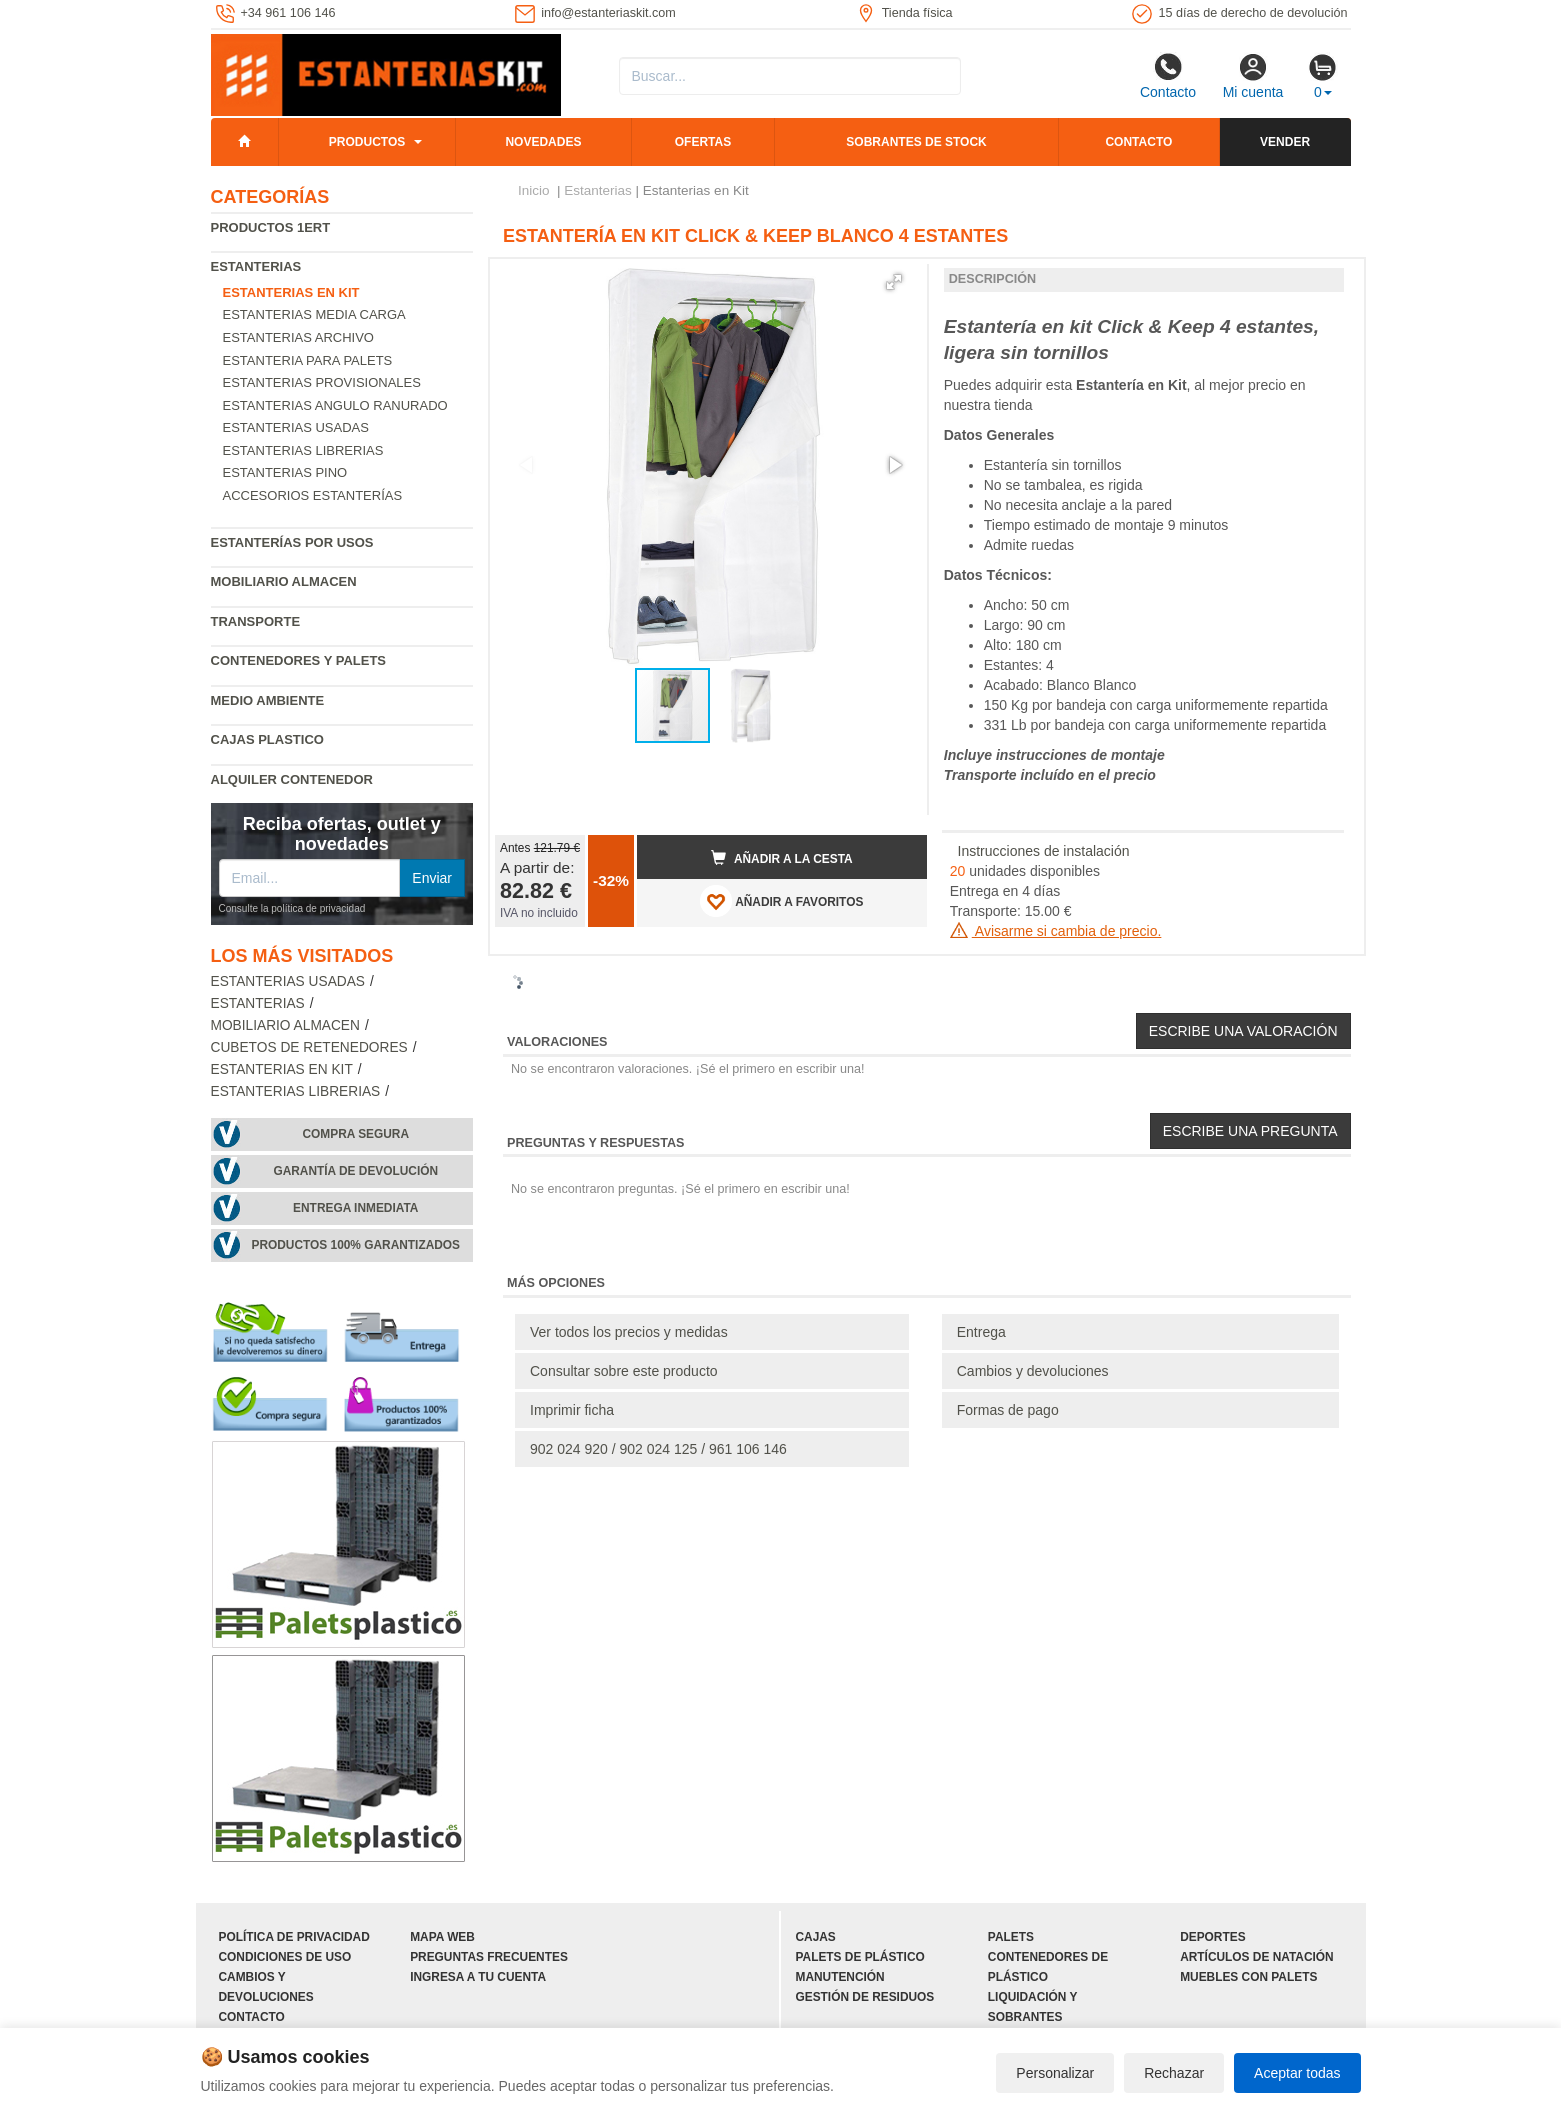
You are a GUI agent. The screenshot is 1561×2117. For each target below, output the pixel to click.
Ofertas (703, 142)
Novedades (543, 142)
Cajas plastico (267, 739)
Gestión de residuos (865, 1997)
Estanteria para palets (308, 360)
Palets (1011, 1937)
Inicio (534, 190)
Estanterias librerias (303, 450)
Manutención (840, 1977)
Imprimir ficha (572, 1410)
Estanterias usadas (296, 427)
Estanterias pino (285, 472)
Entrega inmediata (355, 1208)
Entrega (981, 1332)
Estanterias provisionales (322, 382)
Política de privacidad (294, 1937)
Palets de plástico (860, 1957)
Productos (367, 142)
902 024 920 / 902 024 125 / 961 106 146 (658, 1449)
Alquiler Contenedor (292, 779)
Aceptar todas (1297, 2073)
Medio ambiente (268, 700)
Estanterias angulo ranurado (335, 405)
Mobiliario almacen (284, 581)
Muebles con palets (1248, 1977)
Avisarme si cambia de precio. (1056, 931)
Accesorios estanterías (313, 495)
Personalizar (1055, 2073)
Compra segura (355, 1134)
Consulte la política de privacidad (292, 908)
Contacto (1168, 76)
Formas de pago (1008, 1410)
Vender (1285, 142)
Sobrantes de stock (916, 142)
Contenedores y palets (299, 660)
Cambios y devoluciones (1033, 1371)
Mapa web (442, 1937)
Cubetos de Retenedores (309, 1047)
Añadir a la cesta (782, 858)
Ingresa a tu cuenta (478, 1977)
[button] (894, 282)
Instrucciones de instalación (1044, 851)
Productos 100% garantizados (355, 1245)
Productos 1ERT (271, 227)
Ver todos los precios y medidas (629, 1332)
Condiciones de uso (285, 1957)
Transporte (256, 621)
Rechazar (1174, 2073)
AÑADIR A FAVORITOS (781, 901)
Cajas (816, 1937)
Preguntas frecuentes (489, 1957)
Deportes (1212, 1937)
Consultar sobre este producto (624, 1371)
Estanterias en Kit (282, 1069)
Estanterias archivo (298, 337)
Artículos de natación (1256, 1957)
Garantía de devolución (355, 1171)
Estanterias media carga (314, 314)
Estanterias (256, 266)
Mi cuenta (1253, 76)
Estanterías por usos (292, 542)
